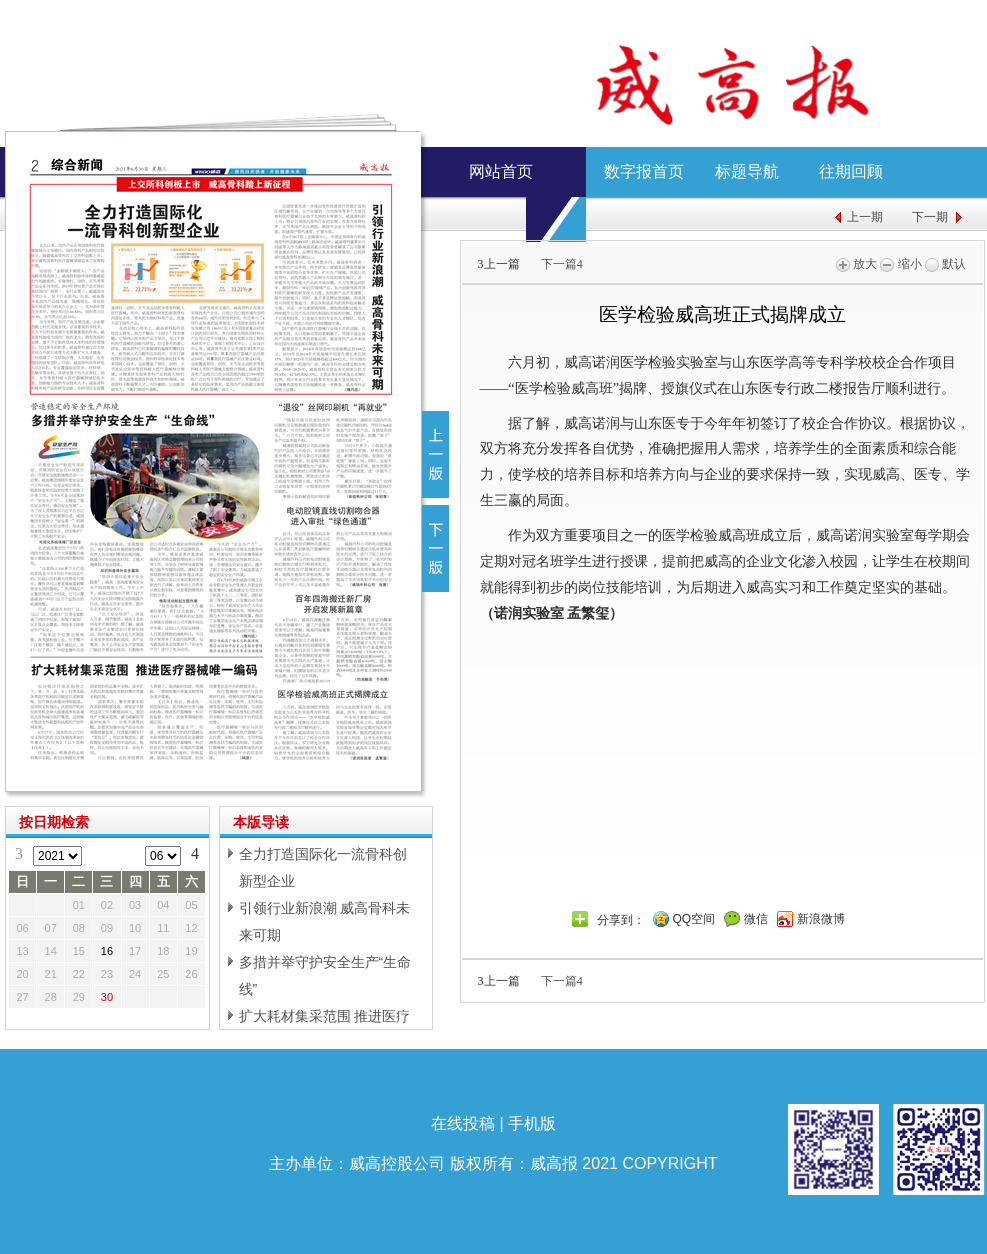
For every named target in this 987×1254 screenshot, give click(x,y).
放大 (856, 264)
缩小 (900, 264)
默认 (945, 264)
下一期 (930, 217)
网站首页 (501, 171)
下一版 (435, 548)
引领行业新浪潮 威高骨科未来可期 (325, 921)
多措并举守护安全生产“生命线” (325, 975)
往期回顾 (851, 171)
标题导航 (747, 171)
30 (107, 997)
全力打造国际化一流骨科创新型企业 (323, 867)
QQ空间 (694, 919)
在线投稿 (463, 1123)
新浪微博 (821, 919)
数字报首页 (644, 171)
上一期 (865, 217)
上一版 (435, 454)
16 (107, 951)
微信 (756, 919)
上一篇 (499, 264)
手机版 (532, 1123)
